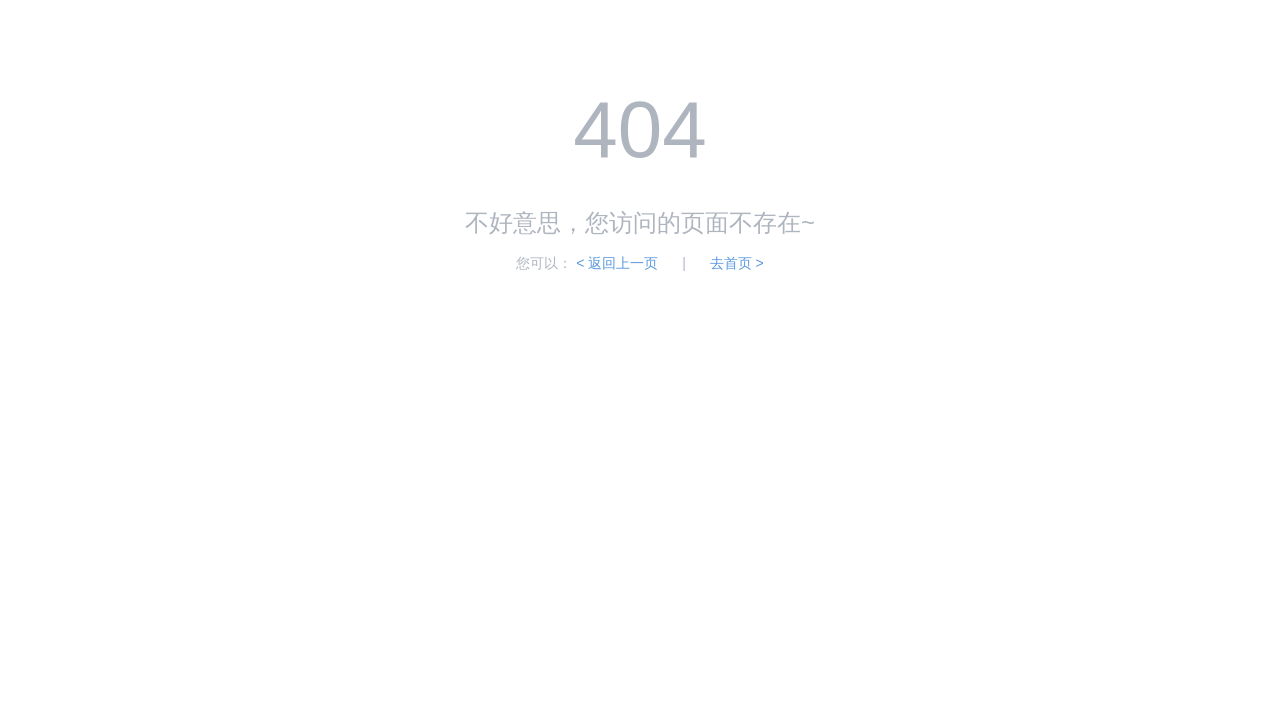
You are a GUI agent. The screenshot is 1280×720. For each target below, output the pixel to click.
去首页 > (737, 263)
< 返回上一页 (617, 263)
